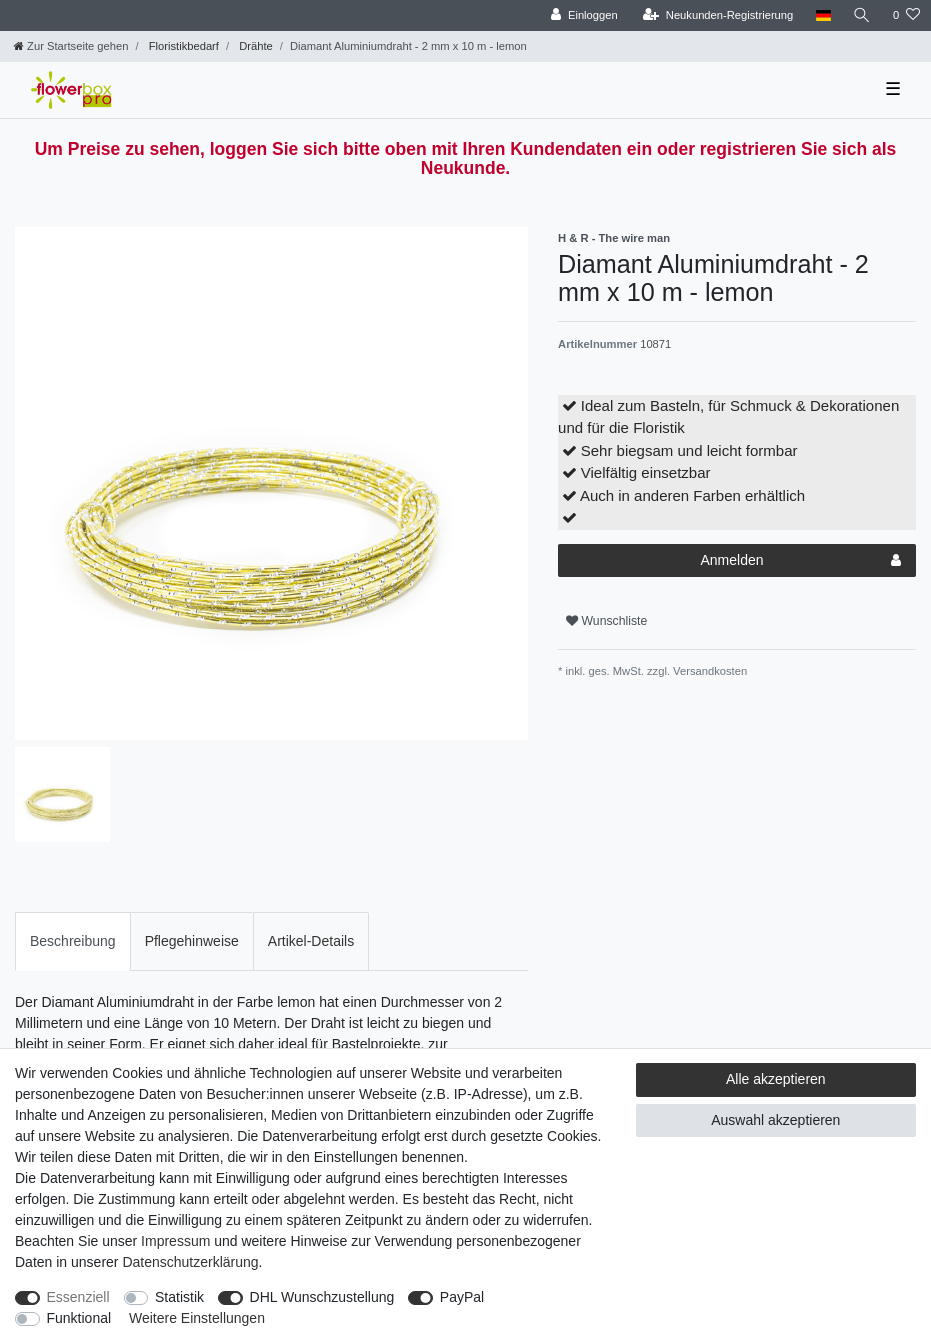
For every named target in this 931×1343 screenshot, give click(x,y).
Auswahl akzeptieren (775, 1120)
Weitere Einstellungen (197, 1318)
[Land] (822, 15)
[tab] (73, 941)
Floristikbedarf (182, 46)
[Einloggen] (584, 15)
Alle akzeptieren (776, 1079)
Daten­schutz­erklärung (190, 1262)
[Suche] (862, 15)
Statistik (179, 1297)
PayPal (462, 1297)
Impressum (175, 1241)
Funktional (79, 1318)
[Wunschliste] (906, 15)
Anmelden (801, 561)
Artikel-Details (311, 941)
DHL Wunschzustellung (322, 1297)
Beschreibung (73, 941)
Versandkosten (708, 671)
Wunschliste (606, 621)
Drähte (254, 46)
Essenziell (78, 1297)
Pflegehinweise (192, 941)
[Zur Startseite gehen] (71, 46)
